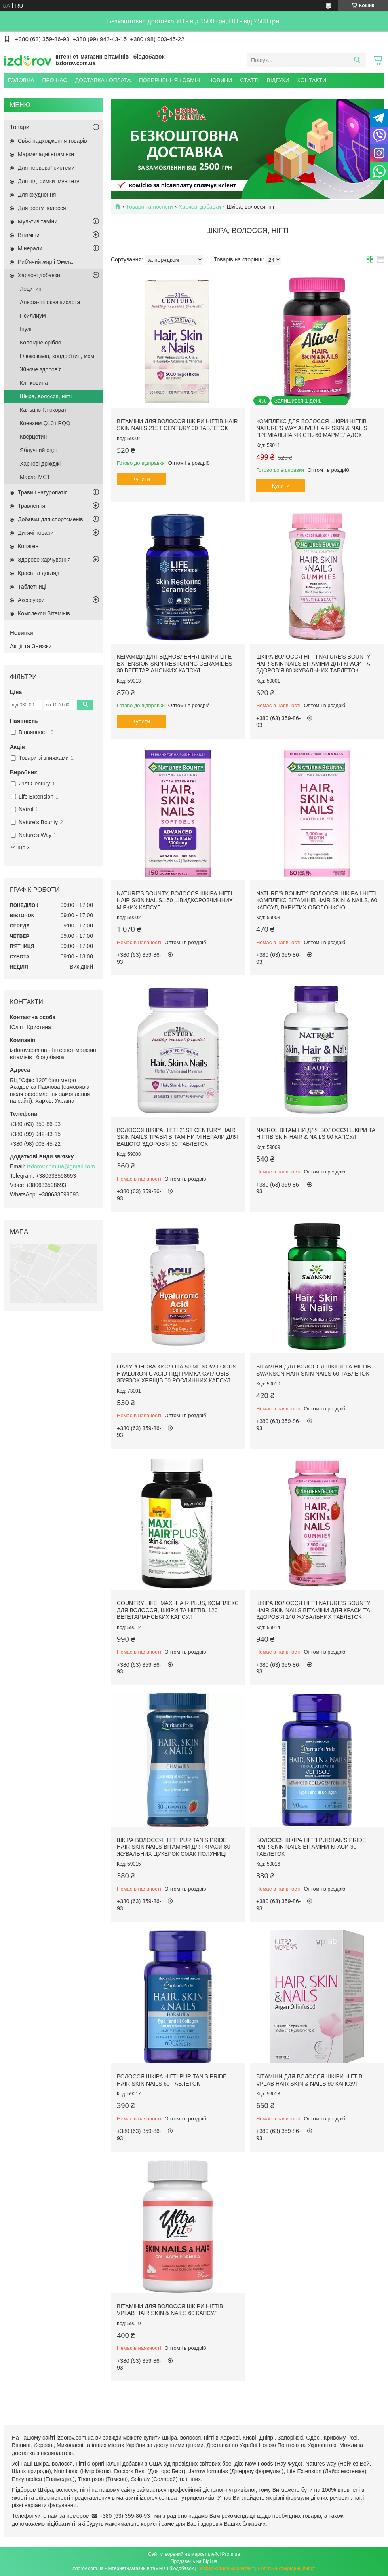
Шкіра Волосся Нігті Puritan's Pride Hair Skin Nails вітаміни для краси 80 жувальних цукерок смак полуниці (173, 1847)
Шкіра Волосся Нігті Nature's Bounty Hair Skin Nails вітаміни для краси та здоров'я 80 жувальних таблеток (313, 663)
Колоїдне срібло (40, 342)
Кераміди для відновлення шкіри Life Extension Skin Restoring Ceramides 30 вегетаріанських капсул (174, 663)
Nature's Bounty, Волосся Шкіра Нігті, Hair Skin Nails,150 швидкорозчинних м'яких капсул (175, 900)
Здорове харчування (44, 559)
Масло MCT (35, 477)
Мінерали (30, 248)
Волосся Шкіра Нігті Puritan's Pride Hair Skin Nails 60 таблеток (171, 2080)
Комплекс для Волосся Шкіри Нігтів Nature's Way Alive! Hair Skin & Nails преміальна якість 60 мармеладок (311, 428)
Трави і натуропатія (43, 492)
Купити (141, 479)
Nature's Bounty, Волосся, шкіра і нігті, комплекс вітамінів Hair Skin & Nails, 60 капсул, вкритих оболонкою (317, 900)
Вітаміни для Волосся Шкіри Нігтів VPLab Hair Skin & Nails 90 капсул (309, 2080)
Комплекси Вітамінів (44, 613)
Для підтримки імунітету (48, 181)
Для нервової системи (46, 168)
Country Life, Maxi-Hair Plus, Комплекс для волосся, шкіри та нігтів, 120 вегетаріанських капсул (178, 1610)
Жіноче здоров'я (41, 369)
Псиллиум (33, 315)
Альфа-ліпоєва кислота (50, 302)
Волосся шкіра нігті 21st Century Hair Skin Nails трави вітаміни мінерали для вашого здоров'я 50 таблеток (177, 1137)
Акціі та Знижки (31, 646)
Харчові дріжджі (40, 463)
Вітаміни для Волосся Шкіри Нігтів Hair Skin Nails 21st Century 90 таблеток (177, 425)
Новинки (21, 632)
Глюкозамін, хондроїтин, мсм (57, 356)
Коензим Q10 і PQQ (45, 423)
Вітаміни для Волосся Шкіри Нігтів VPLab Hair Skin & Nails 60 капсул (170, 2310)
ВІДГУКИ (277, 80)
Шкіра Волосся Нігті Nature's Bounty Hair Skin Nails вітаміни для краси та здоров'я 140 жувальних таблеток (313, 1610)
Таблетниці (32, 586)
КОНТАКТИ (311, 80)
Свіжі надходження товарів (52, 141)
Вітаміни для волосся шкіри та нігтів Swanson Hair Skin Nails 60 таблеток (313, 1370)
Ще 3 (23, 847)
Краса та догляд (38, 573)
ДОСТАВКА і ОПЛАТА (103, 80)
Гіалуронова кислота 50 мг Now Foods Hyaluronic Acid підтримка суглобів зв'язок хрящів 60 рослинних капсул (176, 1373)
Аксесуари (31, 600)
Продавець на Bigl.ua (194, 2561)
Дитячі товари (35, 533)
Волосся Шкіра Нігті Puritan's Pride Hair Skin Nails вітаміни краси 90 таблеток (311, 1847)
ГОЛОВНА (21, 80)
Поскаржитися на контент (226, 2568)
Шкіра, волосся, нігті (46, 396)
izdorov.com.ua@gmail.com (61, 1166)
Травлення (31, 506)
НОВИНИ (220, 80)
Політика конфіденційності (287, 2568)
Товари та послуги (149, 207)
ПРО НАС (54, 80)
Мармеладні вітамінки (46, 154)
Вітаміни (29, 235)
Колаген (28, 546)
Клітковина (34, 383)
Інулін (27, 329)
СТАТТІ (249, 80)
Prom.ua (231, 2554)
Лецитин (31, 289)
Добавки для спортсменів (50, 519)
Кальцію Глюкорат (43, 410)
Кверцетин (33, 436)
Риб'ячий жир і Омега (45, 262)
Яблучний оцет (39, 450)
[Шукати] (357, 60)
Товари (19, 126)
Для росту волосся (42, 208)
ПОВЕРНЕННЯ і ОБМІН (169, 80)
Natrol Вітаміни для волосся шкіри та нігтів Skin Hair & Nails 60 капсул (316, 1133)
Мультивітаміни (37, 221)
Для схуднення (37, 194)
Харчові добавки (200, 207)
